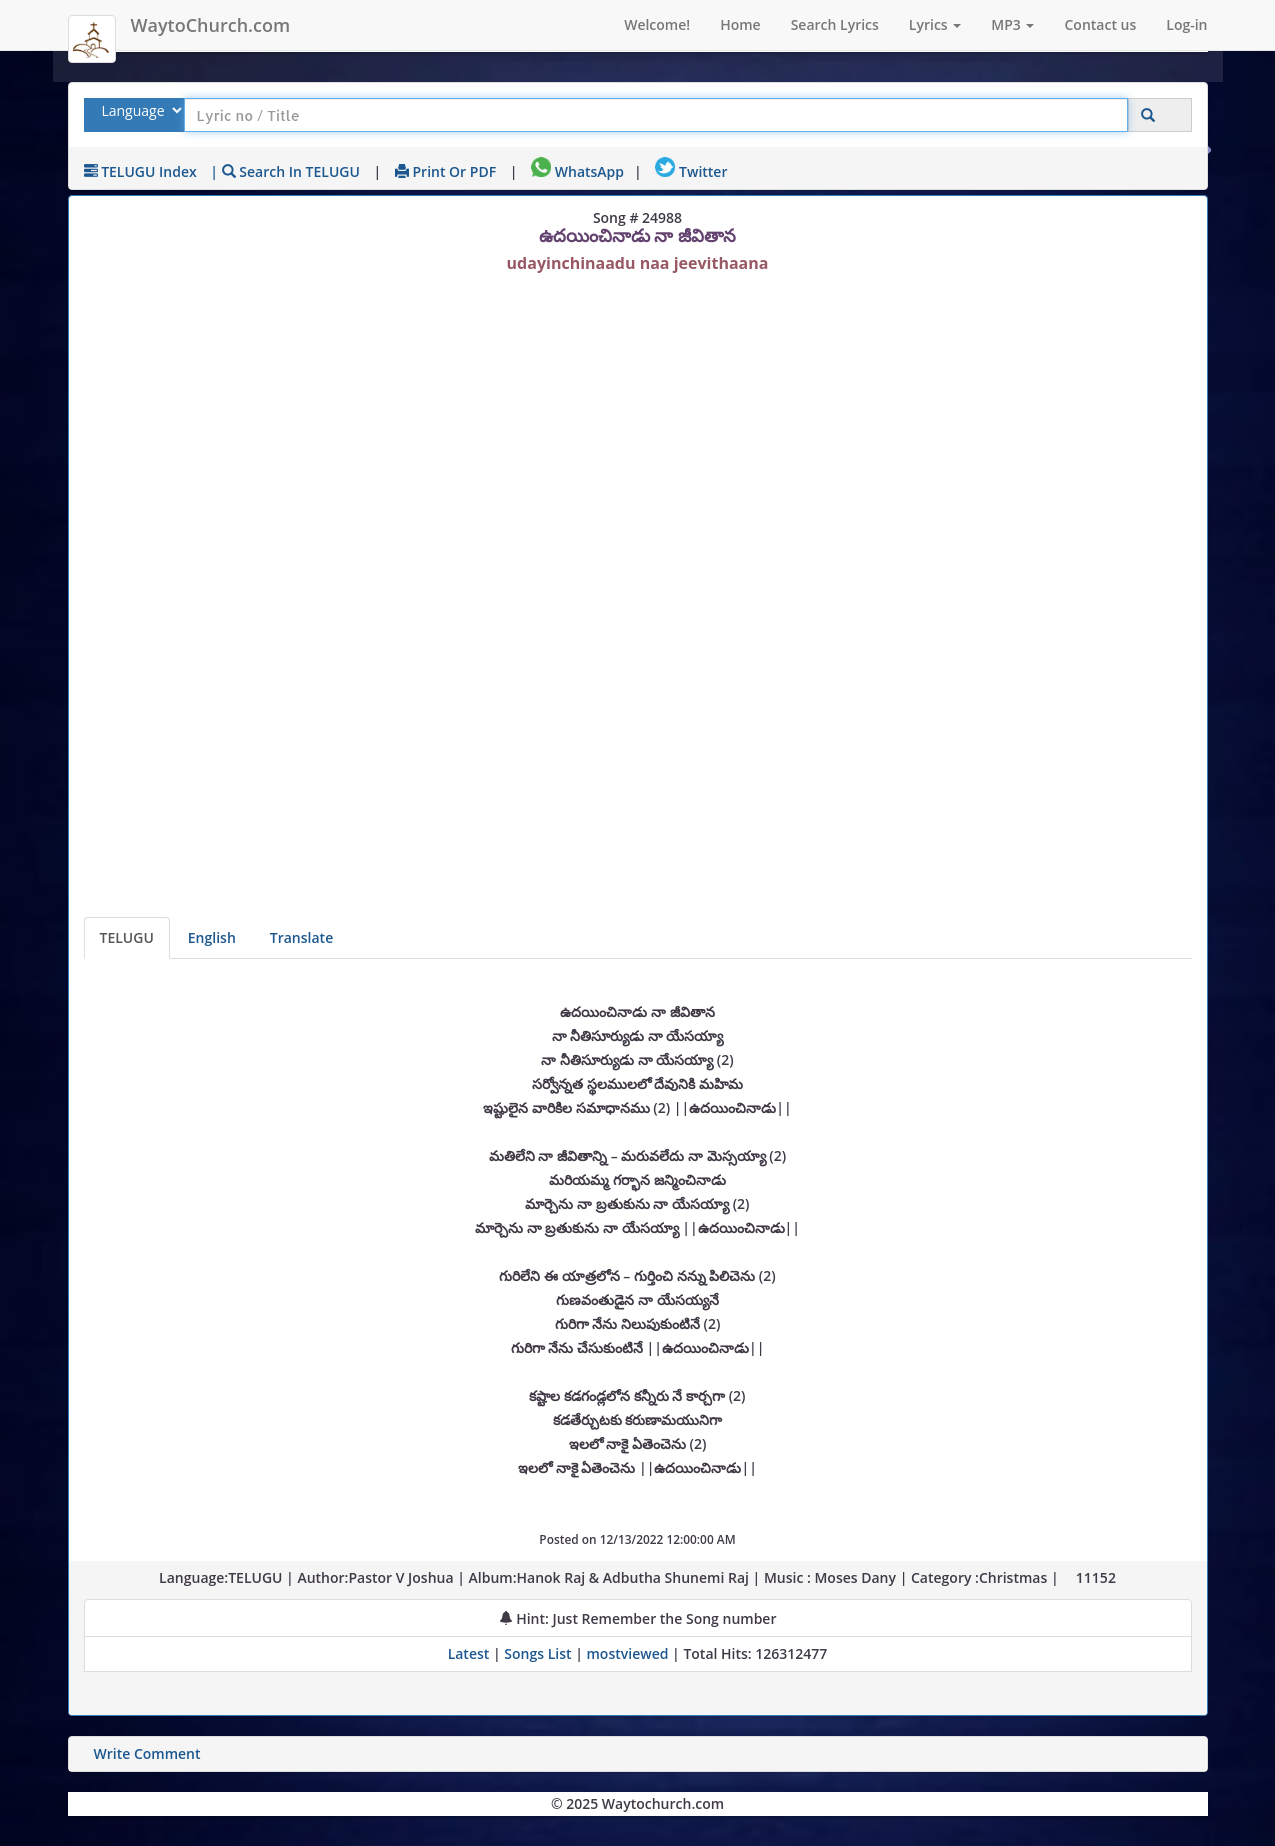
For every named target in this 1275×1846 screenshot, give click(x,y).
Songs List (537, 1653)
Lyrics (935, 24)
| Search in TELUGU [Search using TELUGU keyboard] (284, 171)
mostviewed (628, 1653)
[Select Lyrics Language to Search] (139, 110)
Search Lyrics (835, 24)
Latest (470, 1653)
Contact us (1100, 24)
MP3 (1012, 24)
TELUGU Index (140, 171)
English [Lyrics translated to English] (212, 937)
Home (740, 24)
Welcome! (657, 24)
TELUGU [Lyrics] (127, 937)
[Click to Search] (1148, 115)
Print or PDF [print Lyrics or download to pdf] (445, 171)
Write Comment (147, 1753)
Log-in (1186, 24)
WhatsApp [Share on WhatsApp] (577, 171)
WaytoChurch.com (211, 25)
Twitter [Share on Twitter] (691, 171)
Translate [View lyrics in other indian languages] (301, 937)
